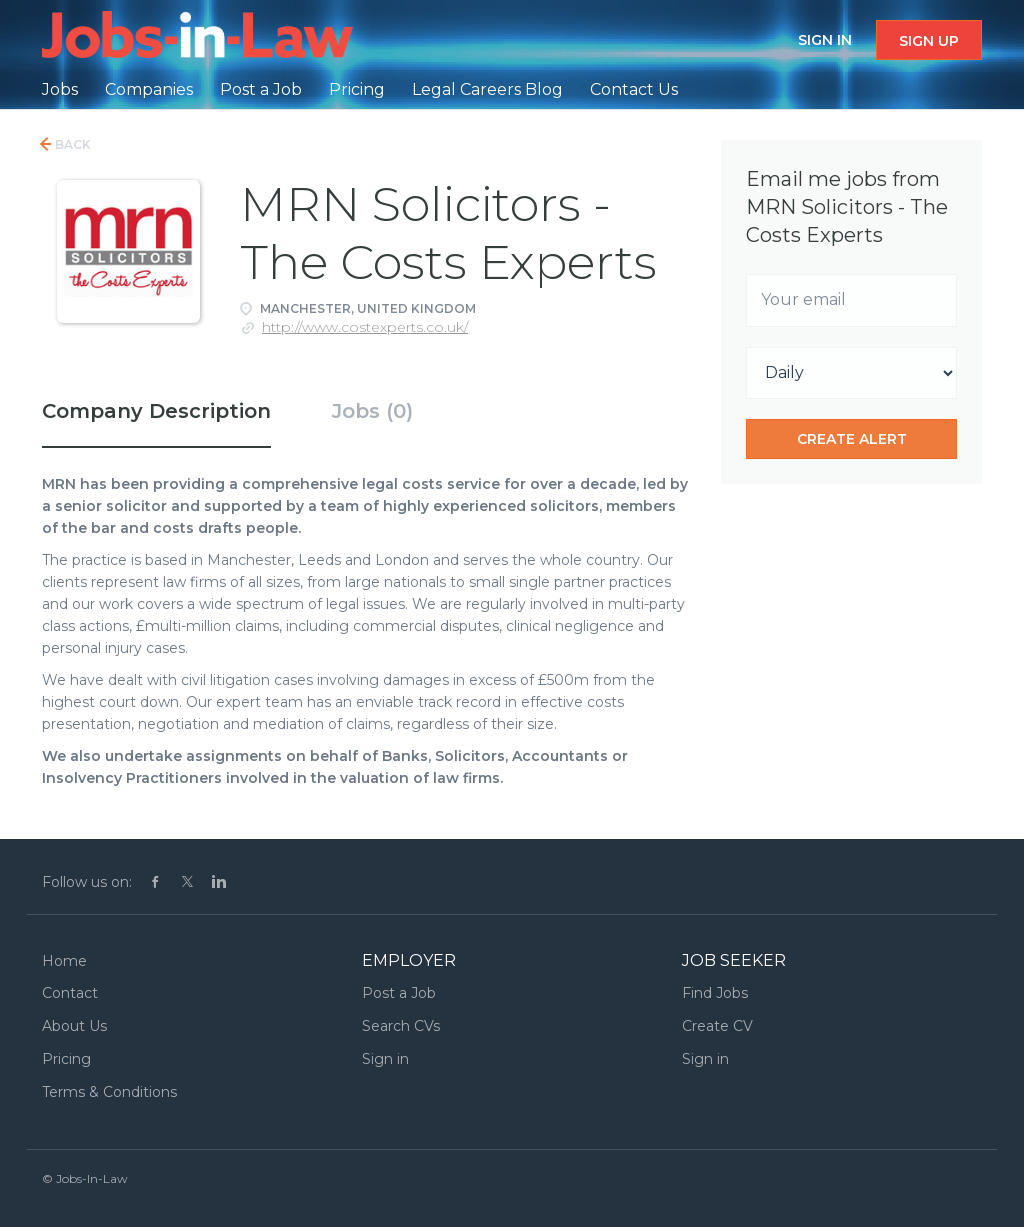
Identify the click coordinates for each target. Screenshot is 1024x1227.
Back (71, 144)
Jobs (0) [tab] (372, 411)
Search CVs (401, 1026)
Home (64, 961)
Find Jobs (715, 993)
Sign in (825, 40)
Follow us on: (87, 882)
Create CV (717, 1026)
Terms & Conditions (109, 1092)
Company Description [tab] (156, 411)
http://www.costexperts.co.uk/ (365, 327)
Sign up (929, 41)
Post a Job (399, 993)
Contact (70, 993)
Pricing (66, 1059)
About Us (74, 1026)
